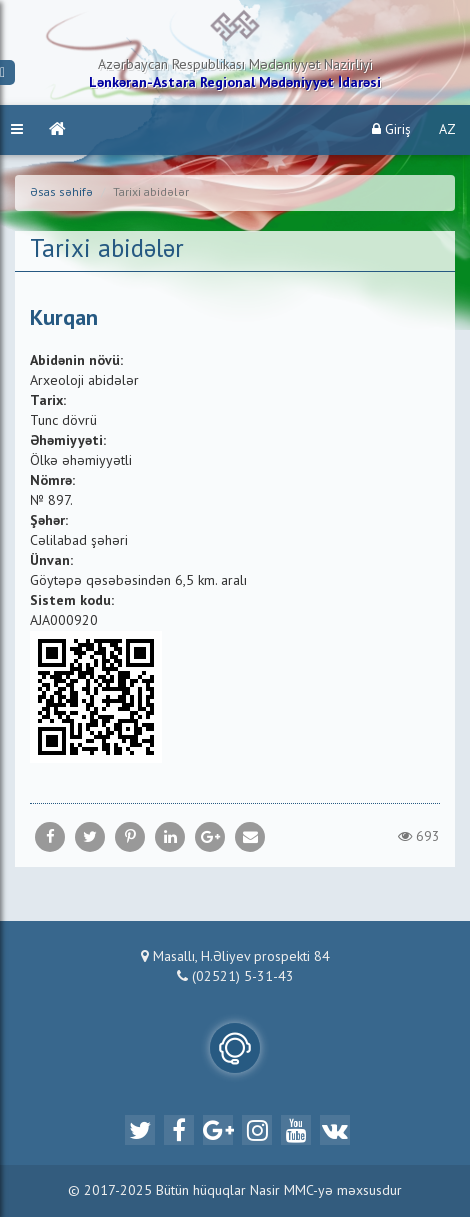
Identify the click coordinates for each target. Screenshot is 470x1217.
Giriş (391, 129)
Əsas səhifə (61, 193)
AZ (447, 130)
